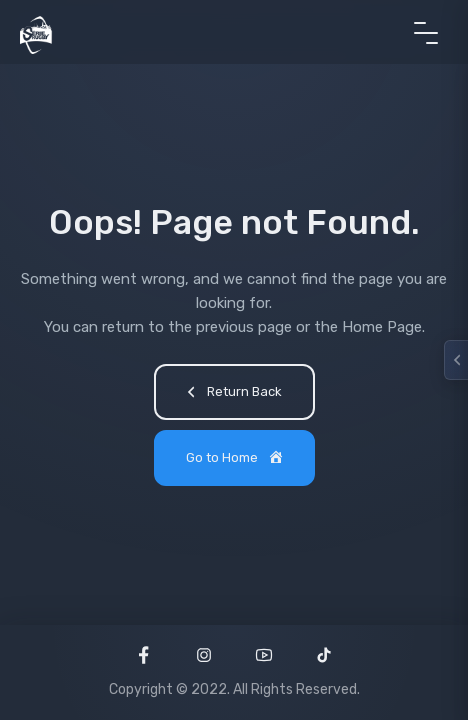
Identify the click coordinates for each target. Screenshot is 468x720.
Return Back (231, 394)
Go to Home (236, 459)
